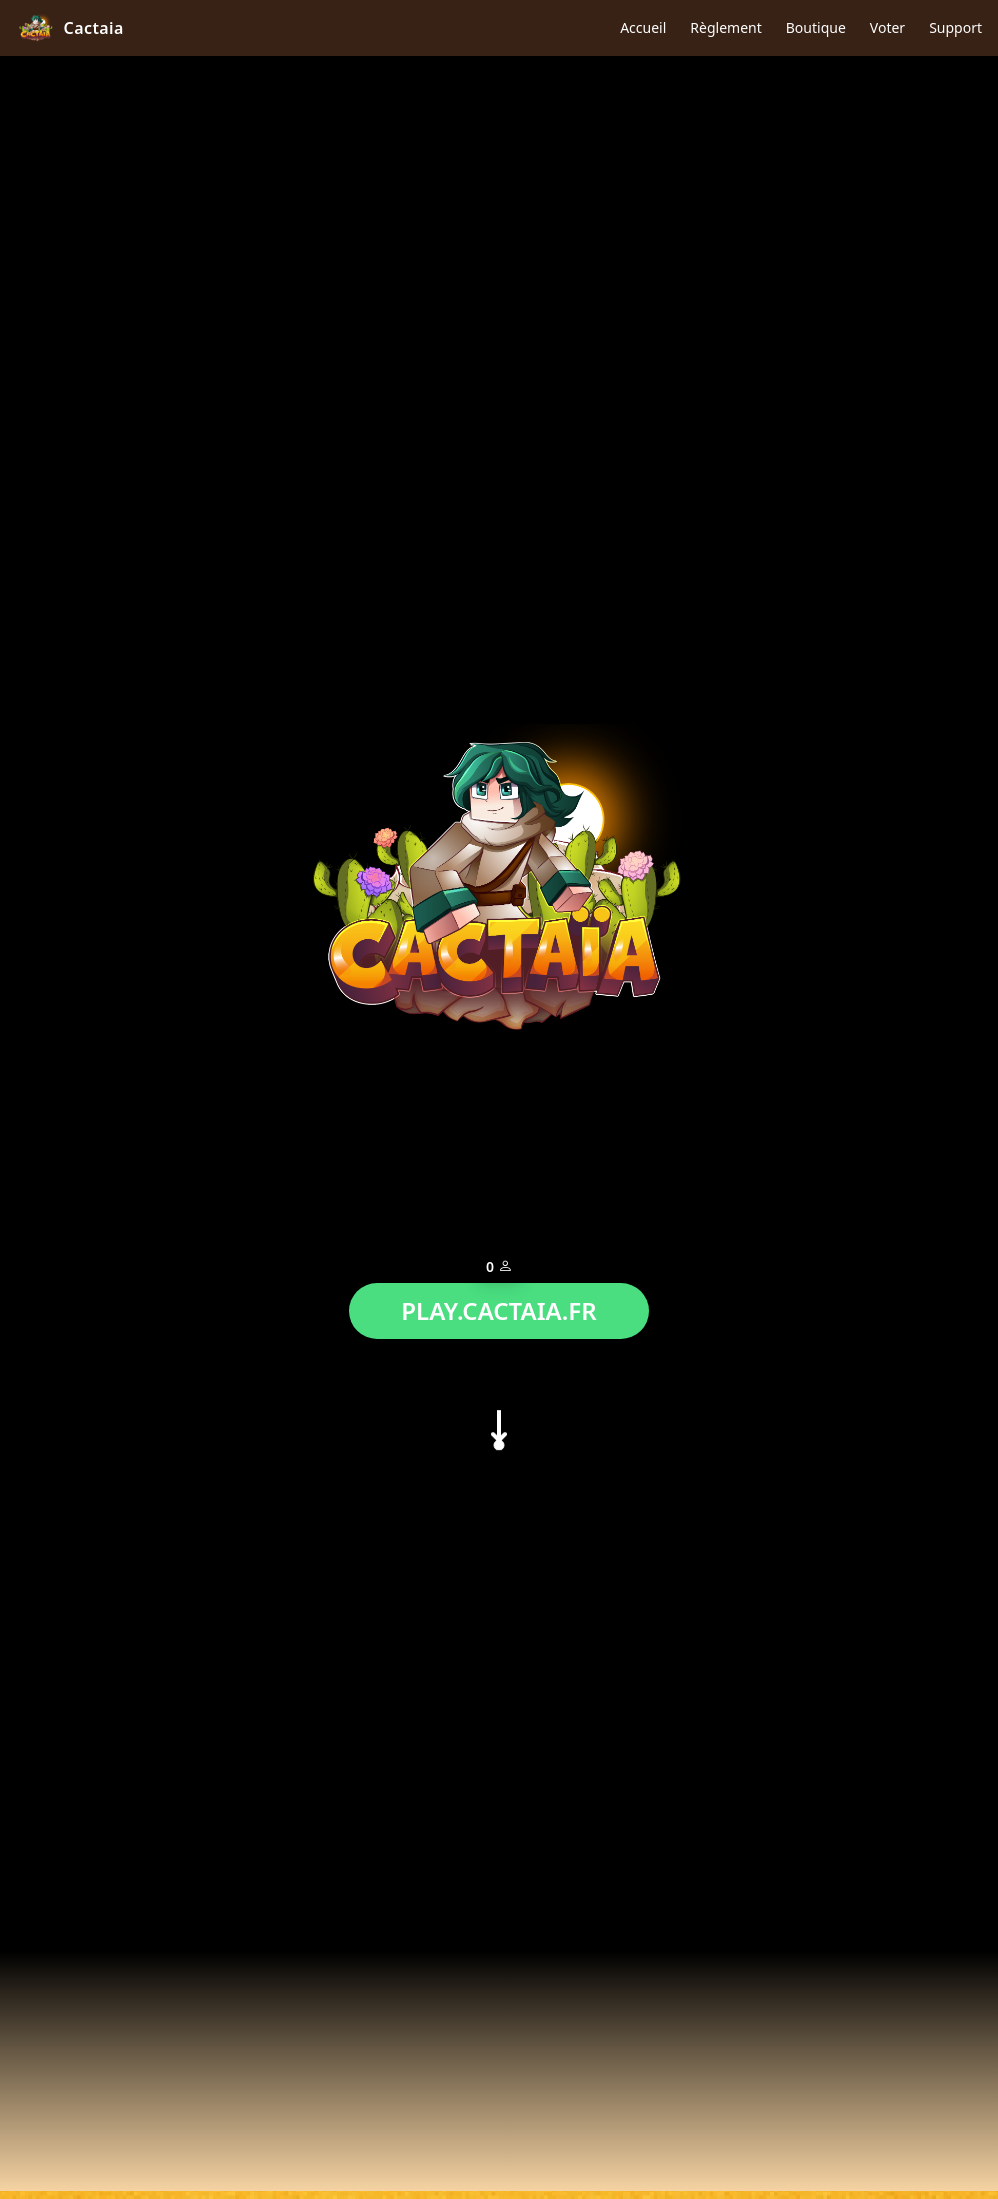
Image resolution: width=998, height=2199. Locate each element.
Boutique (816, 27)
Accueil (643, 27)
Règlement (725, 27)
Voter (887, 27)
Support (955, 27)
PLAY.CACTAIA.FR (498, 1305)
